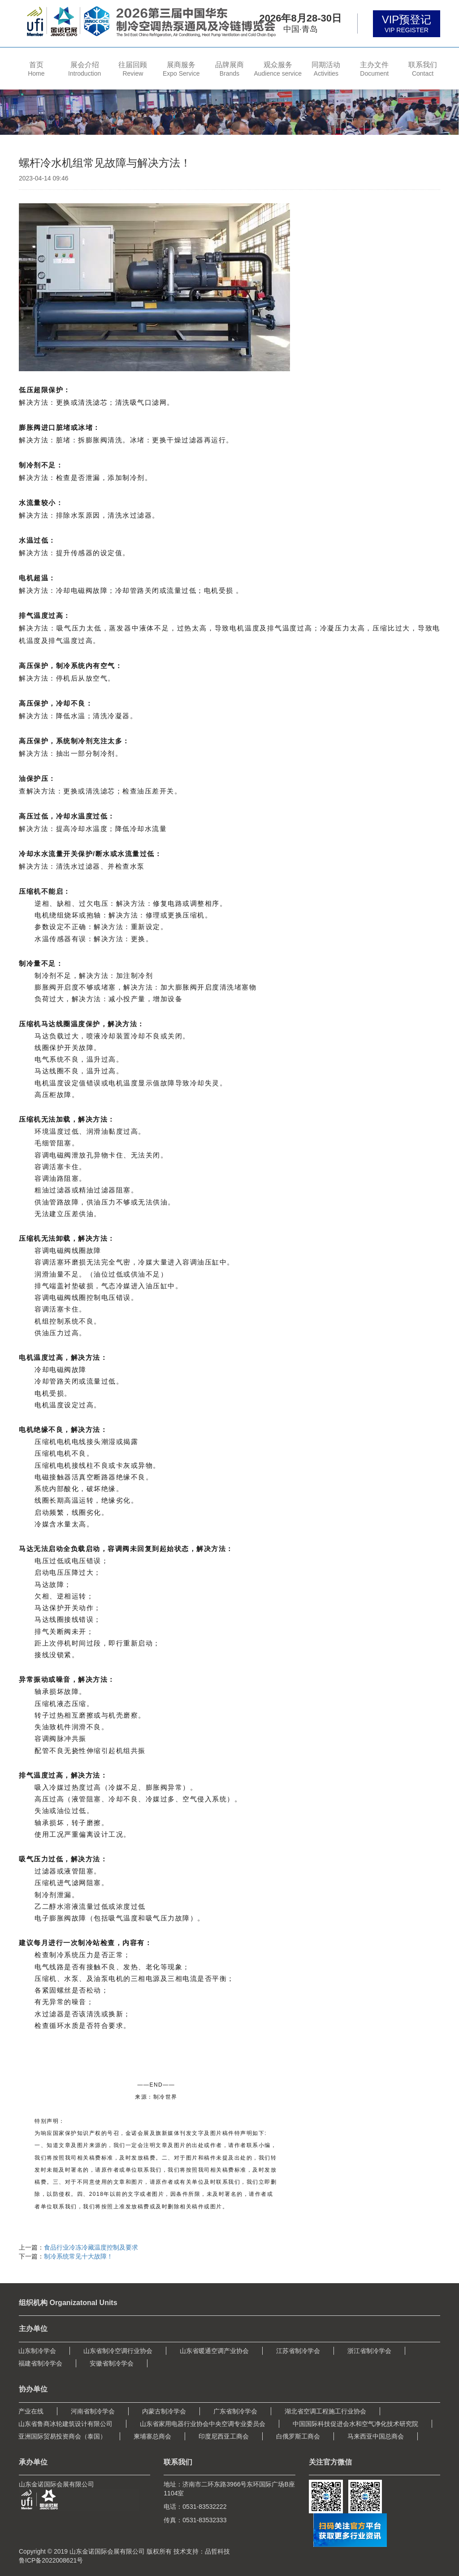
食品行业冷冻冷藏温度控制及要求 (91, 2247)
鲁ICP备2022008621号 (51, 2560)
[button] (85, 68)
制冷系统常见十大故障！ (78, 2256)
